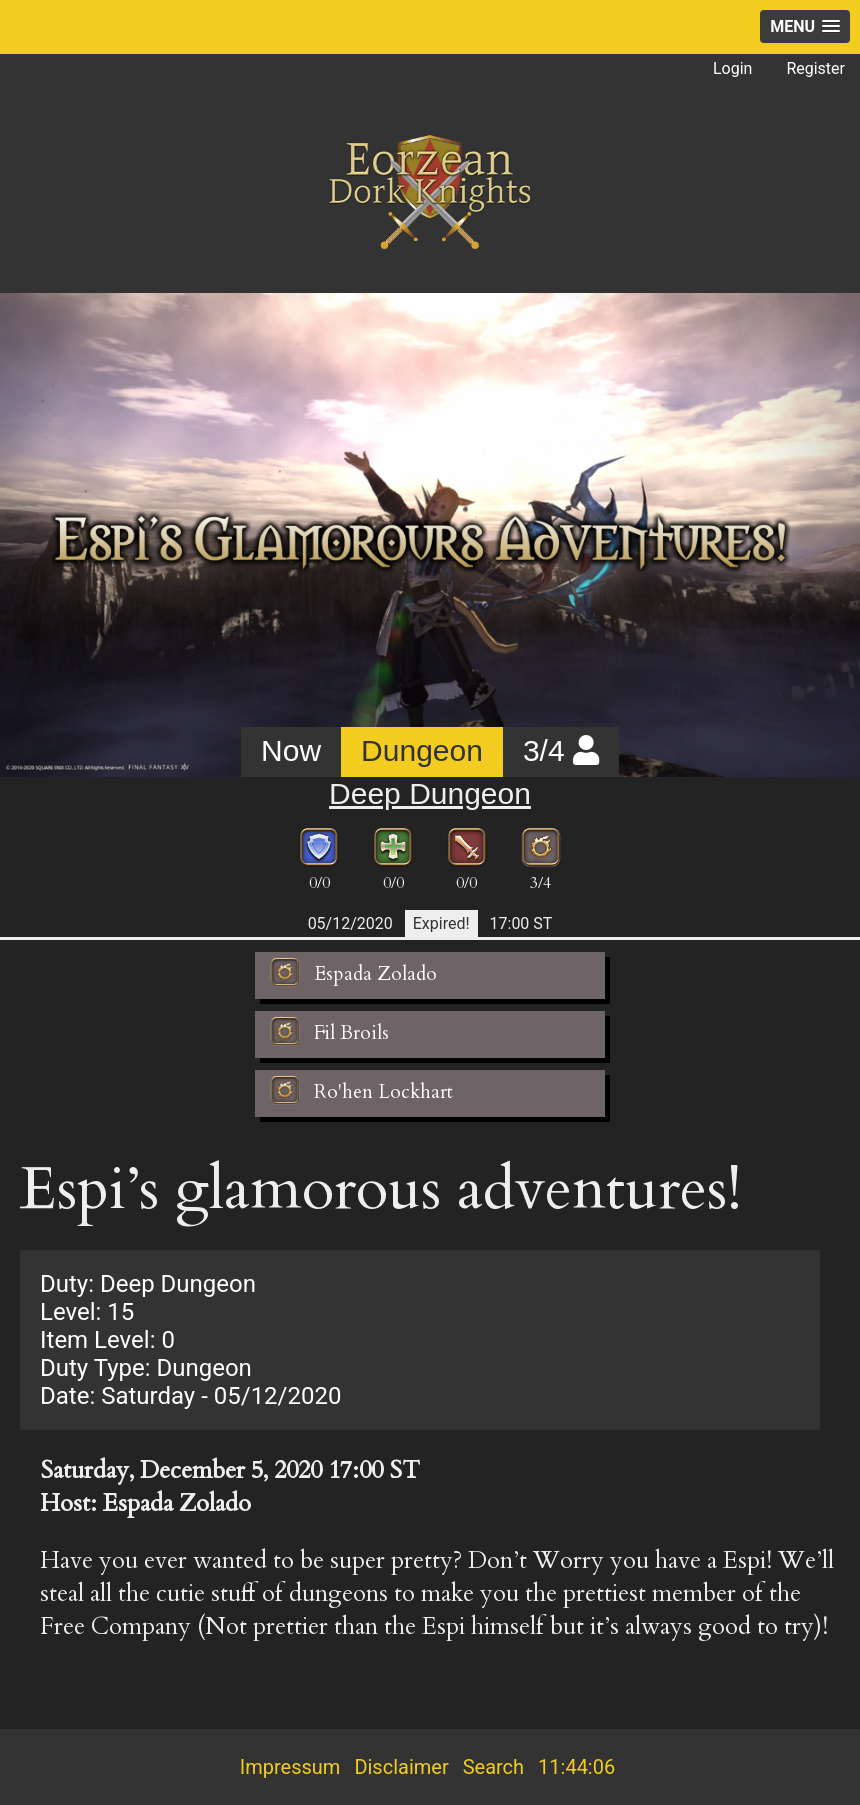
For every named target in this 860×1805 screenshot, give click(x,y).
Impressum (290, 1767)
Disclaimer (401, 1767)
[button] (805, 26)
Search (493, 1767)
